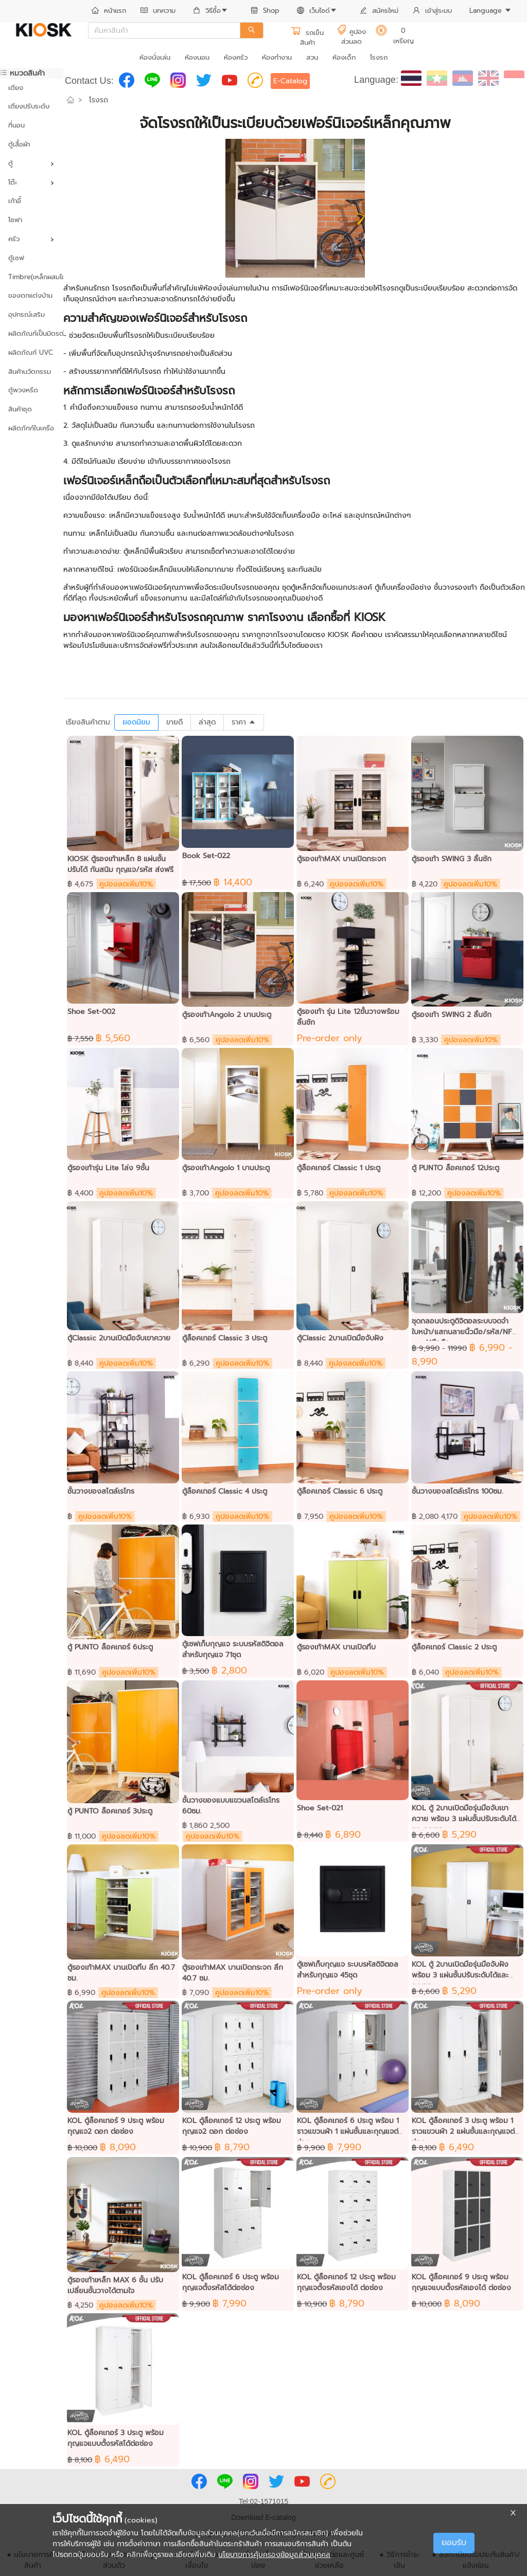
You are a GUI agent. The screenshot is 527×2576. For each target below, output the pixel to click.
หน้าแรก (109, 10)
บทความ (157, 10)
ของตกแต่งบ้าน (30, 295)
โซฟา (15, 220)
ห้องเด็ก (344, 57)
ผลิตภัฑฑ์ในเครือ (31, 428)
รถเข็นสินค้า (307, 38)
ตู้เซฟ (16, 258)
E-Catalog (290, 81)
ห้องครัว (236, 57)
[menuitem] (108, 11)
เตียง (15, 88)
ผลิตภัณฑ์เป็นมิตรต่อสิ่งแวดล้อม (31, 333)
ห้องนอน (197, 57)
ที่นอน (16, 125)
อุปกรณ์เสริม (26, 314)
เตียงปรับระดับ (28, 106)
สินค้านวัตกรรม (29, 371)
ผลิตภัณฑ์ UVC (30, 352)
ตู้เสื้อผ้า (19, 144)
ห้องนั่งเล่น (154, 57)
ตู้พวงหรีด (23, 390)
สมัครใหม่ (379, 10)
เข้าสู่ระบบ (432, 10)
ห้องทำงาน (277, 57)
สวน (312, 57)
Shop (265, 10)
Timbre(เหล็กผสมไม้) (31, 277)
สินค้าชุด (20, 409)
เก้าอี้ (14, 201)
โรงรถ (379, 57)
